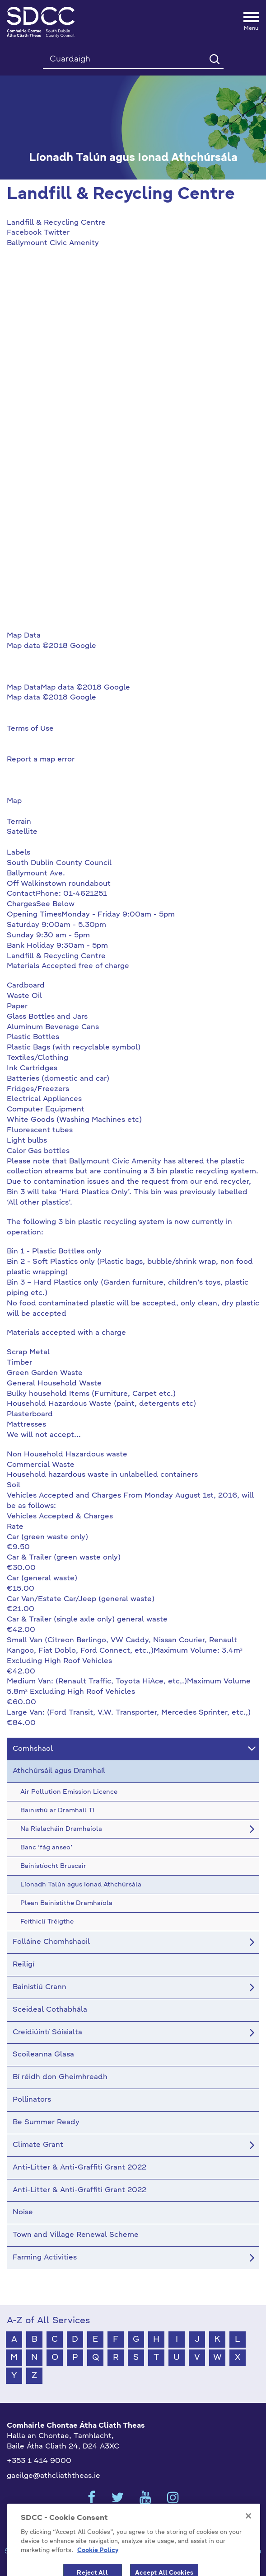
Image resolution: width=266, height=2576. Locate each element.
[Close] (248, 2526)
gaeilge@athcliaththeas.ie (53, 2476)
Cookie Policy (97, 2561)
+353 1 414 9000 (39, 2461)
